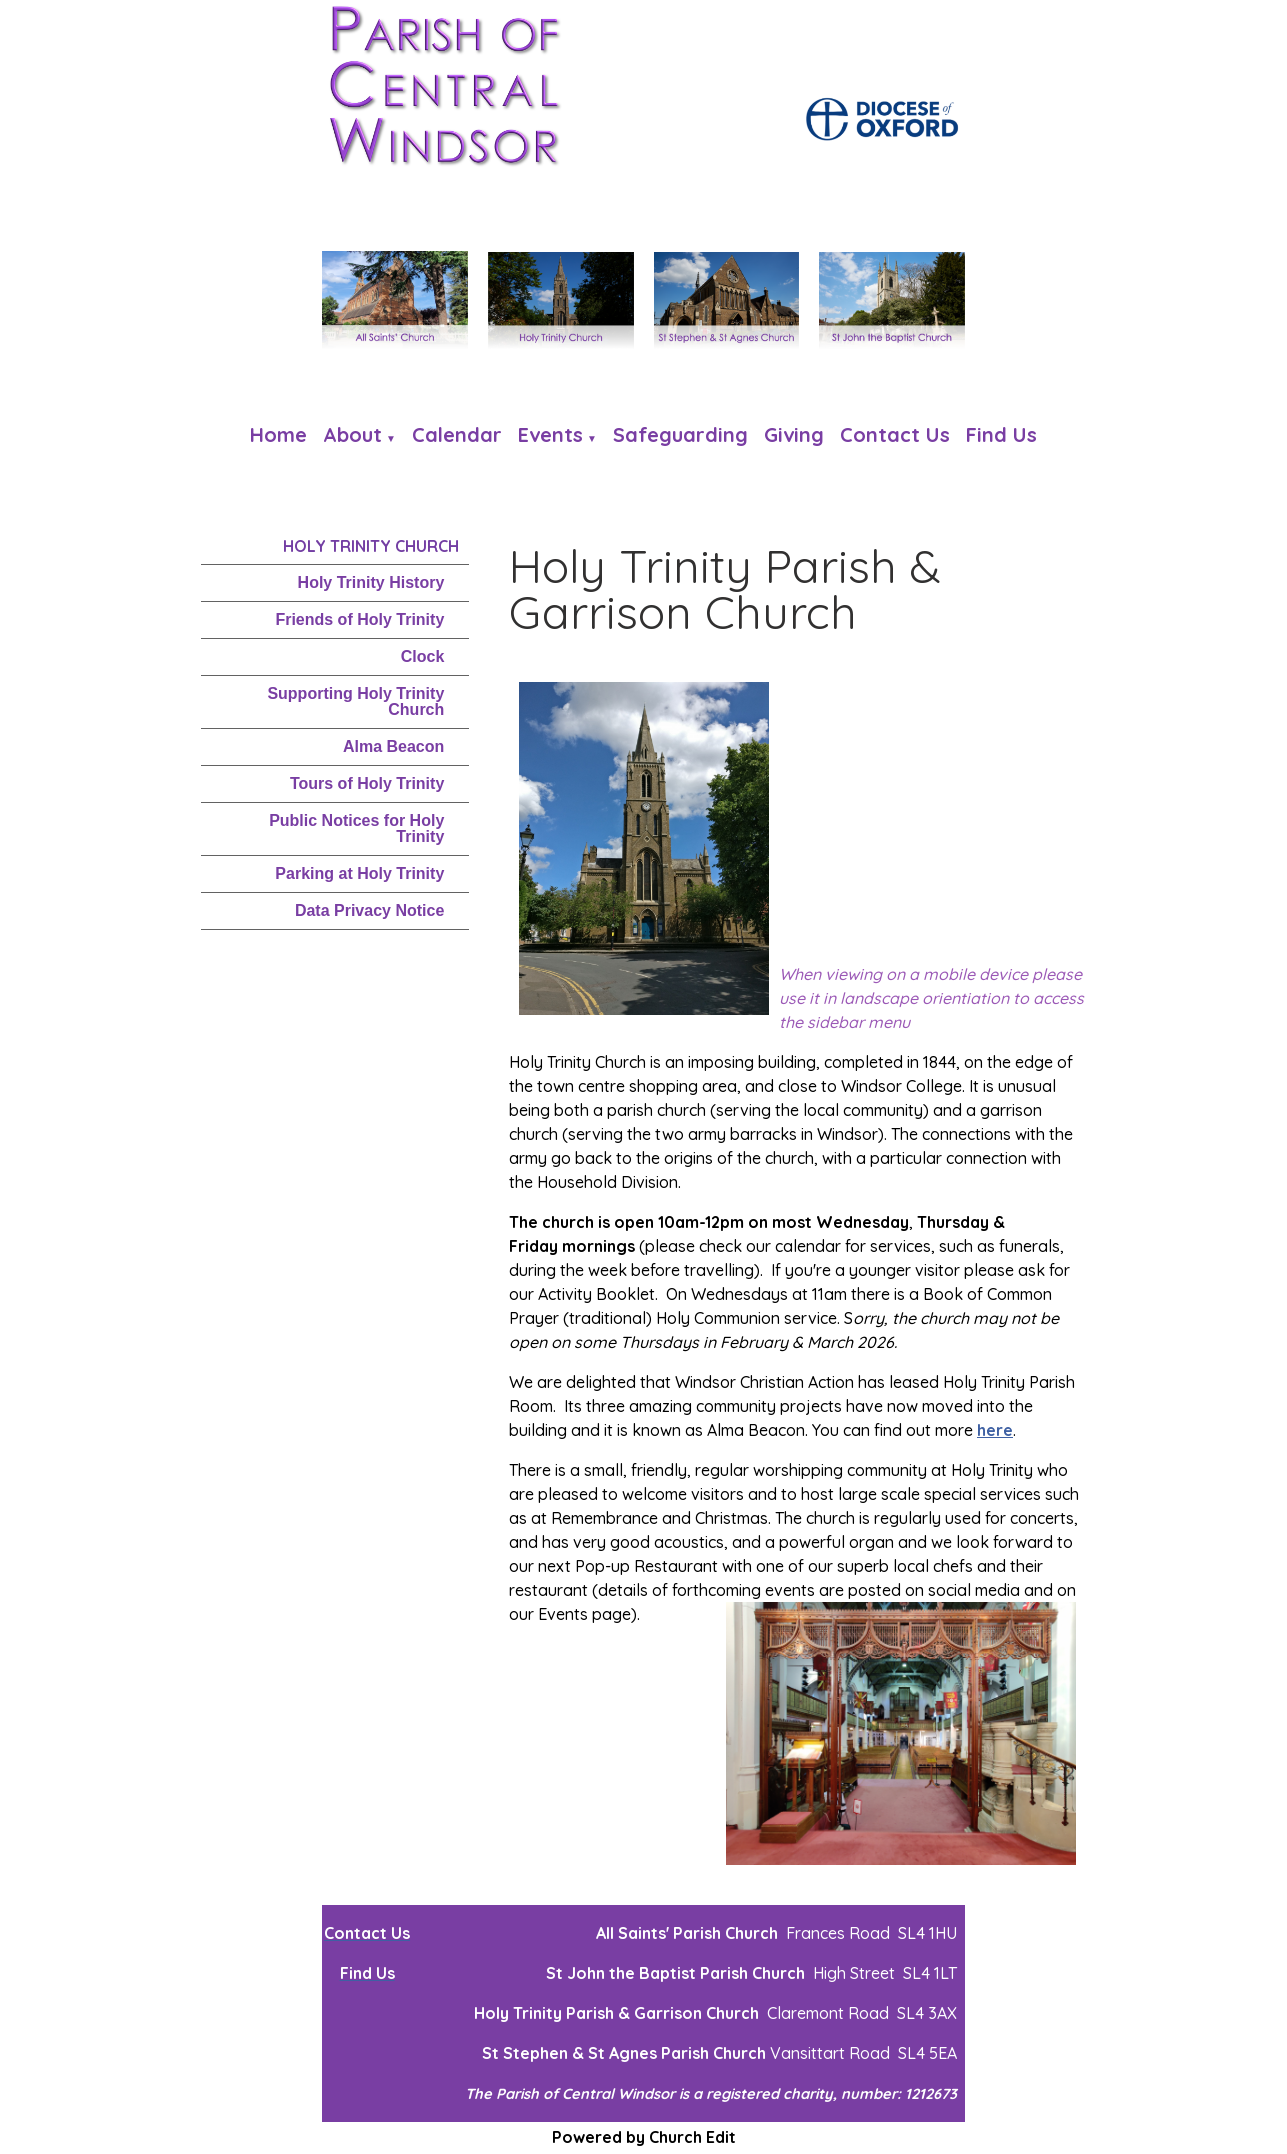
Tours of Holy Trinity (367, 783)
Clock (423, 656)
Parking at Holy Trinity (359, 873)
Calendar (457, 434)
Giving (794, 434)
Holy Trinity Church (371, 546)
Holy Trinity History (371, 582)
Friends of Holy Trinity (359, 619)
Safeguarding (680, 434)
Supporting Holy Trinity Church (355, 701)
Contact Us (895, 434)
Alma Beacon (393, 746)
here (995, 1430)
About (352, 434)
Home (278, 434)
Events (550, 434)
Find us (1001, 434)
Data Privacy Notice (369, 910)
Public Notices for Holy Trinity (356, 828)
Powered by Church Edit (644, 2137)
